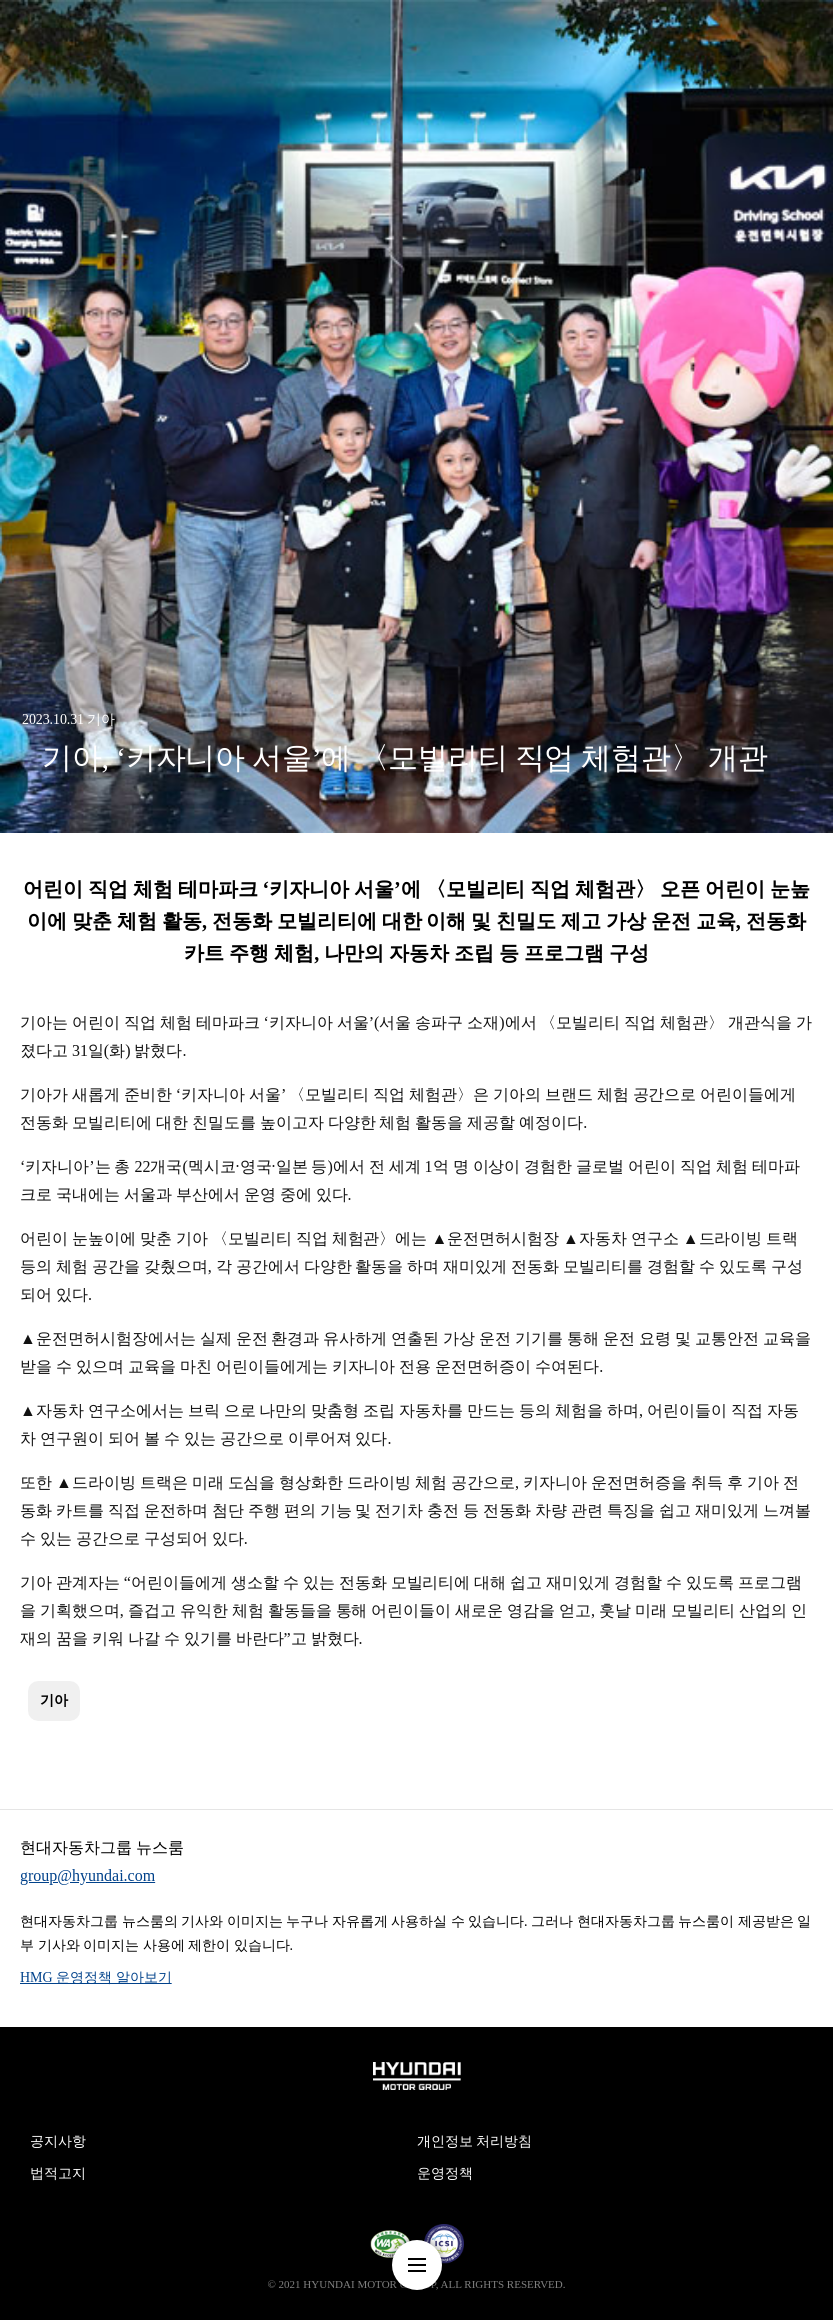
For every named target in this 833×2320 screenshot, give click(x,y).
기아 (54, 1700)
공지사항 (58, 2141)
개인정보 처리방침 (475, 2141)
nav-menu (417, 2265)
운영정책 (445, 2173)
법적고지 (58, 2173)
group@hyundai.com (87, 1875)
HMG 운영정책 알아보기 (96, 1977)
